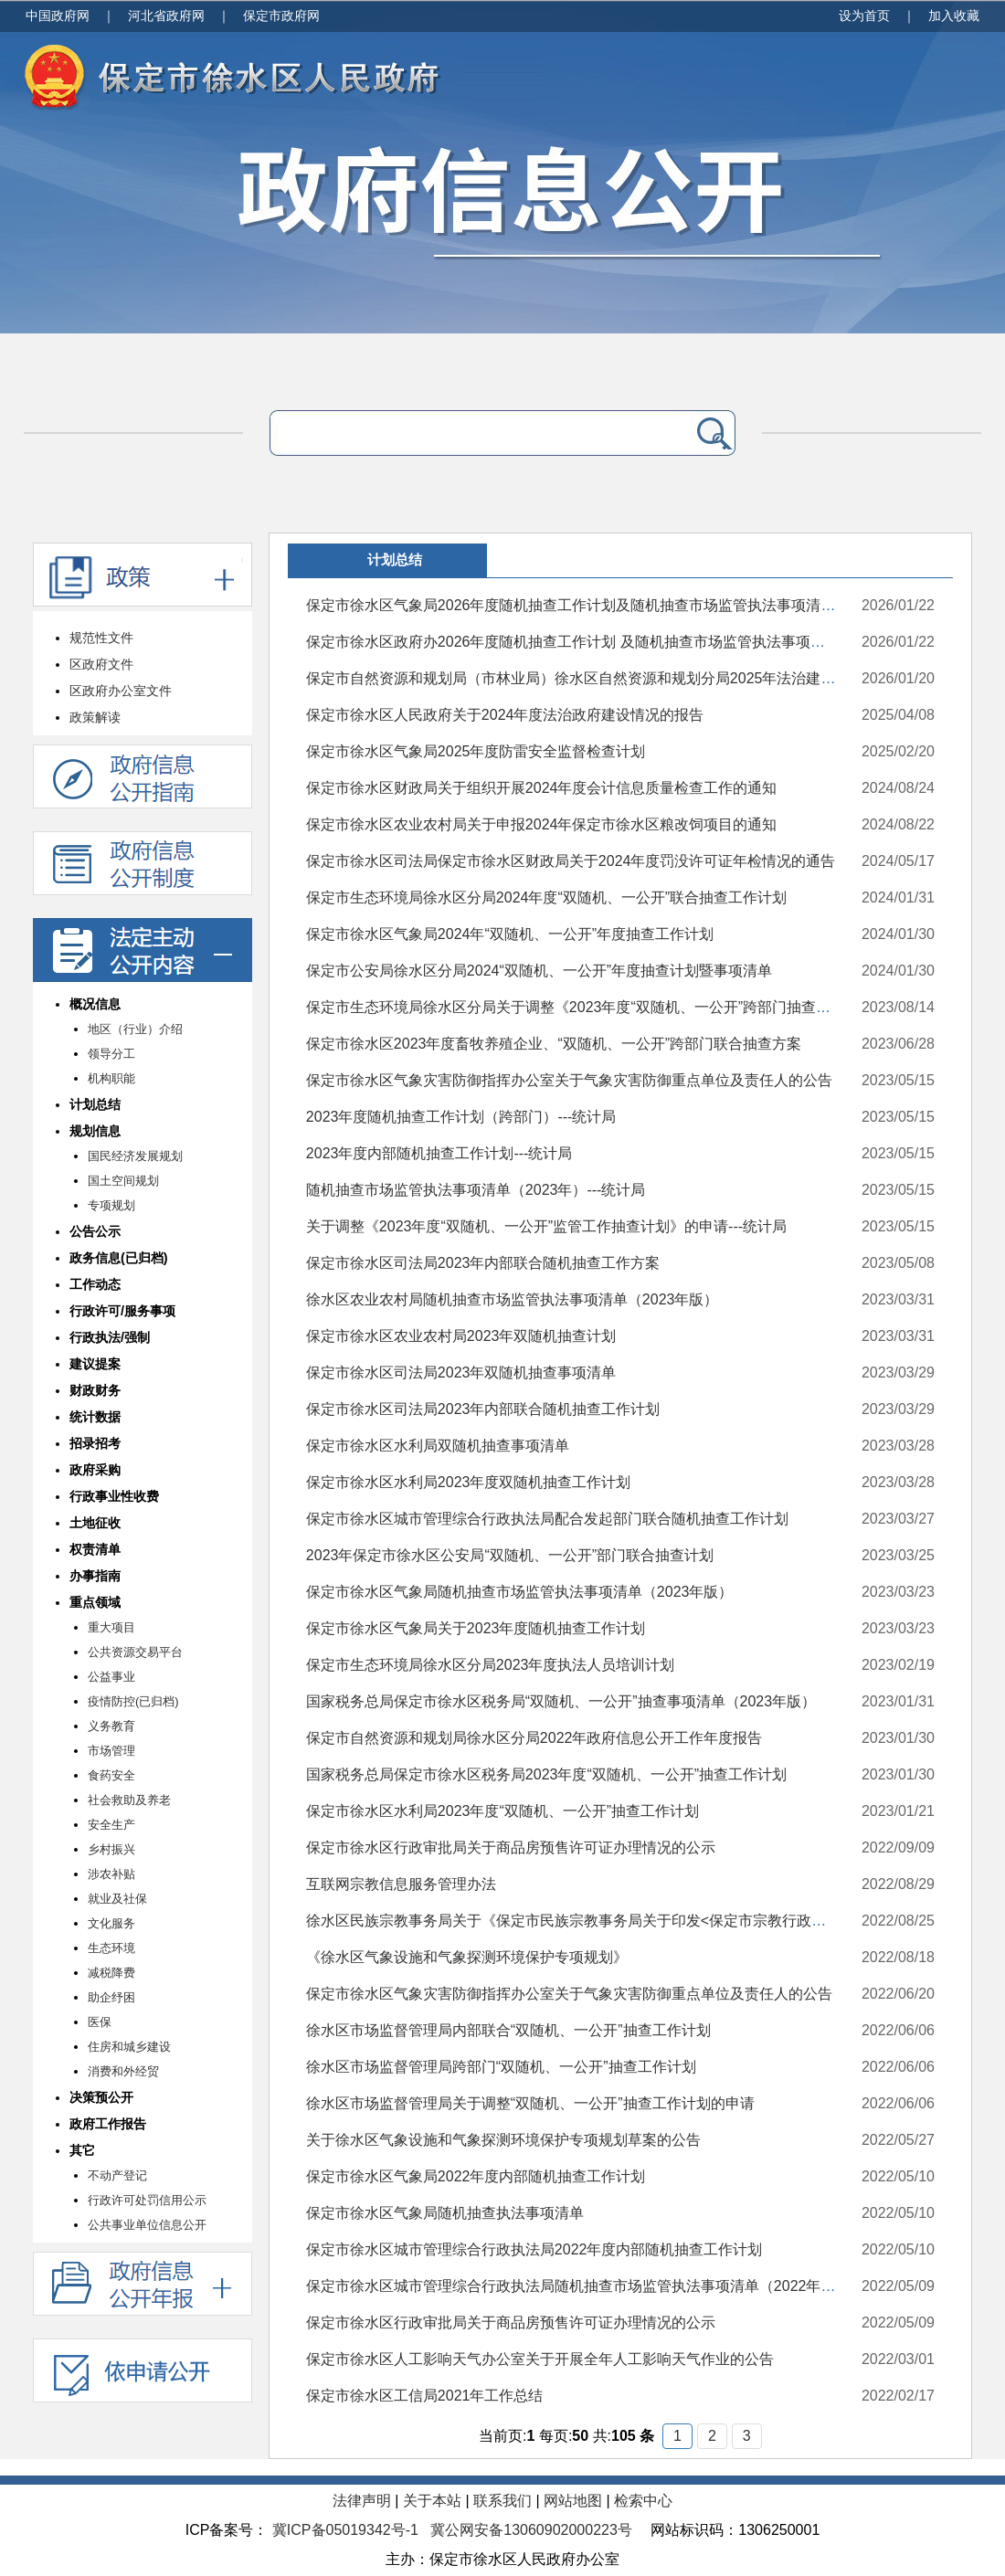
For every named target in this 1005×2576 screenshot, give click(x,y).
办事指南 (95, 1575)
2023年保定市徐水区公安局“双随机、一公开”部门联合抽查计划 (510, 1555)
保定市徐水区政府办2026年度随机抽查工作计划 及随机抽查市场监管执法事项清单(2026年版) (608, 641)
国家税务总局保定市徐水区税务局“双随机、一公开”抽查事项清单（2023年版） (561, 1701)
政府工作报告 (107, 2124)
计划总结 (95, 1104)
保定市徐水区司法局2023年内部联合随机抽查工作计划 (483, 1409)
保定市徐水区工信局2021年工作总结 (425, 2395)
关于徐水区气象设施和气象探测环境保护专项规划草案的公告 (503, 2140)
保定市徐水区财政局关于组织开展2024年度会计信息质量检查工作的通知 (542, 788)
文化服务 (111, 1923)
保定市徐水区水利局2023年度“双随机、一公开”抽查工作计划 (502, 1811)
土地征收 (95, 1522)
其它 (82, 2150)
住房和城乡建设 (129, 2046)
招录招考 (95, 1443)
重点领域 (95, 1602)
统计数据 (95, 1416)
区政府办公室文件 (120, 690)
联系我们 (502, 2500)
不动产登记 (117, 2175)
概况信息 (95, 1004)
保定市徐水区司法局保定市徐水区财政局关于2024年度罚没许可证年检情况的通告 (571, 861)
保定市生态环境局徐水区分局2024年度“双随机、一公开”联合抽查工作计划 (546, 897)
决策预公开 (101, 2097)
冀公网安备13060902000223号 (531, 2530)
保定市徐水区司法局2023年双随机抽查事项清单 (461, 1372)
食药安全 (111, 1775)
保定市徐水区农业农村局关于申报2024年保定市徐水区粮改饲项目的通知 (542, 824)
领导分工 (111, 1054)
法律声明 (362, 2500)
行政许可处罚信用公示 (147, 2200)
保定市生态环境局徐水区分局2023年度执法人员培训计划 (490, 1665)
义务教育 (111, 1726)
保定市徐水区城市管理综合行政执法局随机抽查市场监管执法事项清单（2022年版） (578, 2286)
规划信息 (95, 1131)
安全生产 (111, 1825)
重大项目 (111, 1627)
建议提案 (95, 1364)
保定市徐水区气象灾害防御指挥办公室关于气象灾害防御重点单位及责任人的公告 (569, 1080)
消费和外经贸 (123, 2071)
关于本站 (432, 2500)
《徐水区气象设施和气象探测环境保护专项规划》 (467, 1957)
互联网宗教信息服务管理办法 (401, 1884)
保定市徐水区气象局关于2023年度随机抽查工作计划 (476, 1628)
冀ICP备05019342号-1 (345, 2530)
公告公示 (95, 1231)
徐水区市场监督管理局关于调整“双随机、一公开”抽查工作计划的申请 (530, 2103)
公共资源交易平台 (135, 1652)
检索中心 (643, 2500)
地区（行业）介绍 (135, 1029)
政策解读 (95, 717)
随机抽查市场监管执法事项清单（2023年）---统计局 (476, 1190)
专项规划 (111, 1205)
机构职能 (111, 1078)
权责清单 (95, 1549)
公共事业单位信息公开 (147, 2225)
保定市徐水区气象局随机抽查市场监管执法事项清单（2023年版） (520, 1591)
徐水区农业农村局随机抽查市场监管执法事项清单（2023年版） (512, 1299)
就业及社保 (117, 1899)
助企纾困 (111, 1997)
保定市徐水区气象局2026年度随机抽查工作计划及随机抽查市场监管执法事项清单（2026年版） (616, 605)
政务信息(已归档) (118, 1258)
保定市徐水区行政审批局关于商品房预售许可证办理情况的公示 (510, 1847)
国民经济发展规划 (135, 1156)
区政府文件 (101, 664)
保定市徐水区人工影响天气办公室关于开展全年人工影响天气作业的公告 (540, 2359)
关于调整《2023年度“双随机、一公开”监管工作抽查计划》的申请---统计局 (546, 1226)
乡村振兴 (111, 1849)
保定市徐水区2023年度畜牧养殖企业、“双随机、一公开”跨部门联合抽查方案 (553, 1043)
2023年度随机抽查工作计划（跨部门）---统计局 (461, 1116)
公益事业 (111, 1677)
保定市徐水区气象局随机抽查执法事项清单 (445, 2213)
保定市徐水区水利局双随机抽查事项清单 (437, 1445)
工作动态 (95, 1284)
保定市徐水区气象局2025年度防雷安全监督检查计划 (476, 751)
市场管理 (111, 1751)
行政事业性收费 (114, 1496)
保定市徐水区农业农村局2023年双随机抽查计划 (461, 1336)
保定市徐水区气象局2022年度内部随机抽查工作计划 (476, 2176)
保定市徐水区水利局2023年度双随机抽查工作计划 (468, 1482)
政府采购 (95, 1469)
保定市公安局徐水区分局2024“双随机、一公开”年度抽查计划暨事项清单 (539, 970)
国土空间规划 (123, 1181)
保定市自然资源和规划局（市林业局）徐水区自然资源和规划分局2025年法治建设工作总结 (600, 678)
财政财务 (95, 1390)
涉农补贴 (111, 1874)
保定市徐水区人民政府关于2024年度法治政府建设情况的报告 (505, 715)
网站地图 (573, 2500)
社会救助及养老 (129, 1800)
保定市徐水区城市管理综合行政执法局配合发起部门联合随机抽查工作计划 (547, 1518)
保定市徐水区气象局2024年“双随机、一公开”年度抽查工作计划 (510, 934)
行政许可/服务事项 (122, 1311)
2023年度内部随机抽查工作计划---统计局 (439, 1153)
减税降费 (111, 1973)
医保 (99, 2022)
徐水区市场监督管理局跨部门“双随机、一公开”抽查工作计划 (501, 2067)
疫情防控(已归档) (133, 1701)
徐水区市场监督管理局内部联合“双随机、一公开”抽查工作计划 (508, 2030)
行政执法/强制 (109, 1337)
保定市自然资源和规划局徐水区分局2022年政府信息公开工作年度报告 (534, 1738)
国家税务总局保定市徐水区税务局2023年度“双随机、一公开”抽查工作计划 (546, 1774)
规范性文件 (101, 637)
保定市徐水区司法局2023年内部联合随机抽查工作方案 (483, 1263)
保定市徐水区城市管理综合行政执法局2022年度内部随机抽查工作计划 (534, 2249)
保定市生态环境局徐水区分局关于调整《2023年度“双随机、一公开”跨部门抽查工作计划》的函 (612, 1007)
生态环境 (111, 1948)
